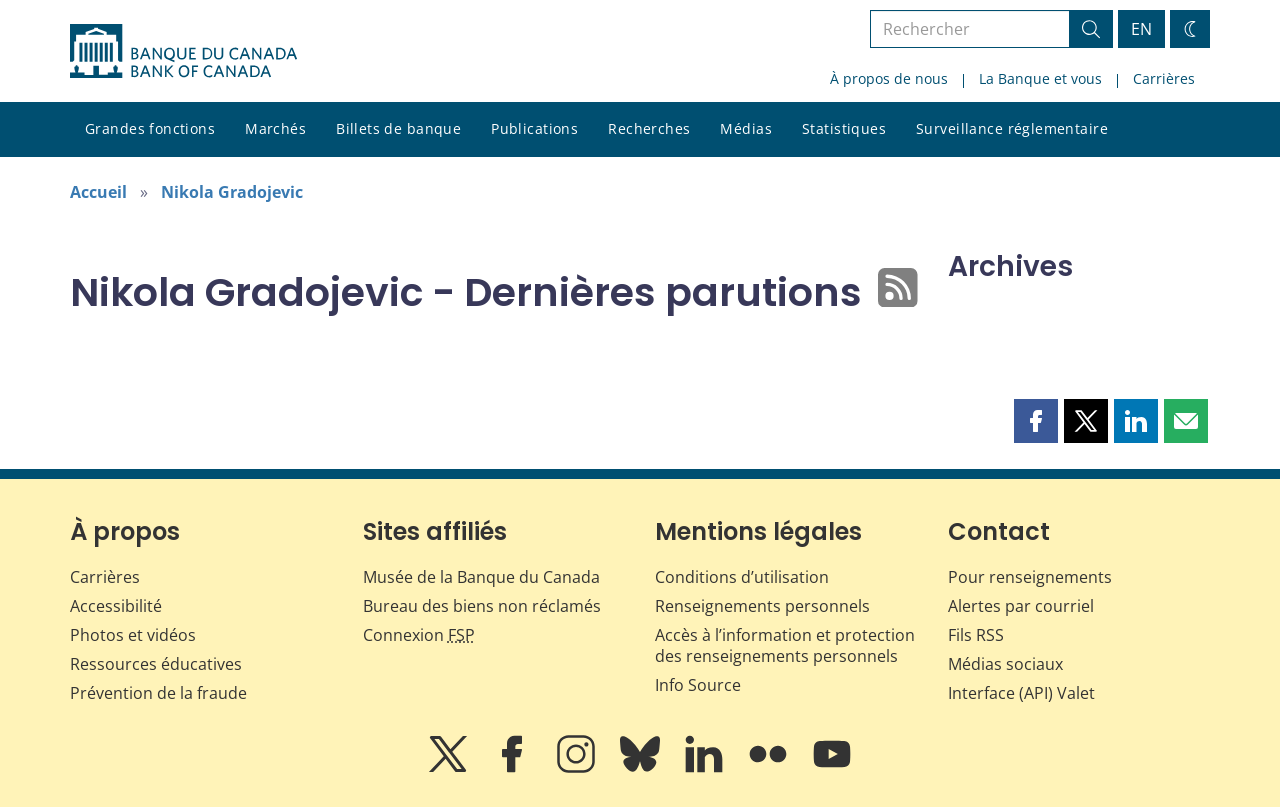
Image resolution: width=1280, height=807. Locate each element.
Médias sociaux (1005, 664)
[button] (1036, 421)
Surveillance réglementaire (1012, 128)
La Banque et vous (1040, 78)
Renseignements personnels (762, 606)
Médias (746, 128)
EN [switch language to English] (1141, 29)
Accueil (98, 192)
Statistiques (844, 128)
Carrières (1164, 78)
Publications (534, 128)
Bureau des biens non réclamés (482, 606)
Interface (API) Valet (1021, 693)
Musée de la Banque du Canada (481, 577)
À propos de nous (889, 78)
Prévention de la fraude (158, 693)
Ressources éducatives (156, 664)
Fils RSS (976, 635)
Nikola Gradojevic (232, 192)
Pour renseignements (1030, 577)
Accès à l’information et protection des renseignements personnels (785, 645)
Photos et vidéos (133, 635)
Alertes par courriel (1021, 606)
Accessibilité (116, 606)
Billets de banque (398, 128)
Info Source (698, 685)
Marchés (275, 128)
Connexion (419, 635)
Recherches (649, 128)
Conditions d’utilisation (742, 577)
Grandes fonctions (150, 128)
